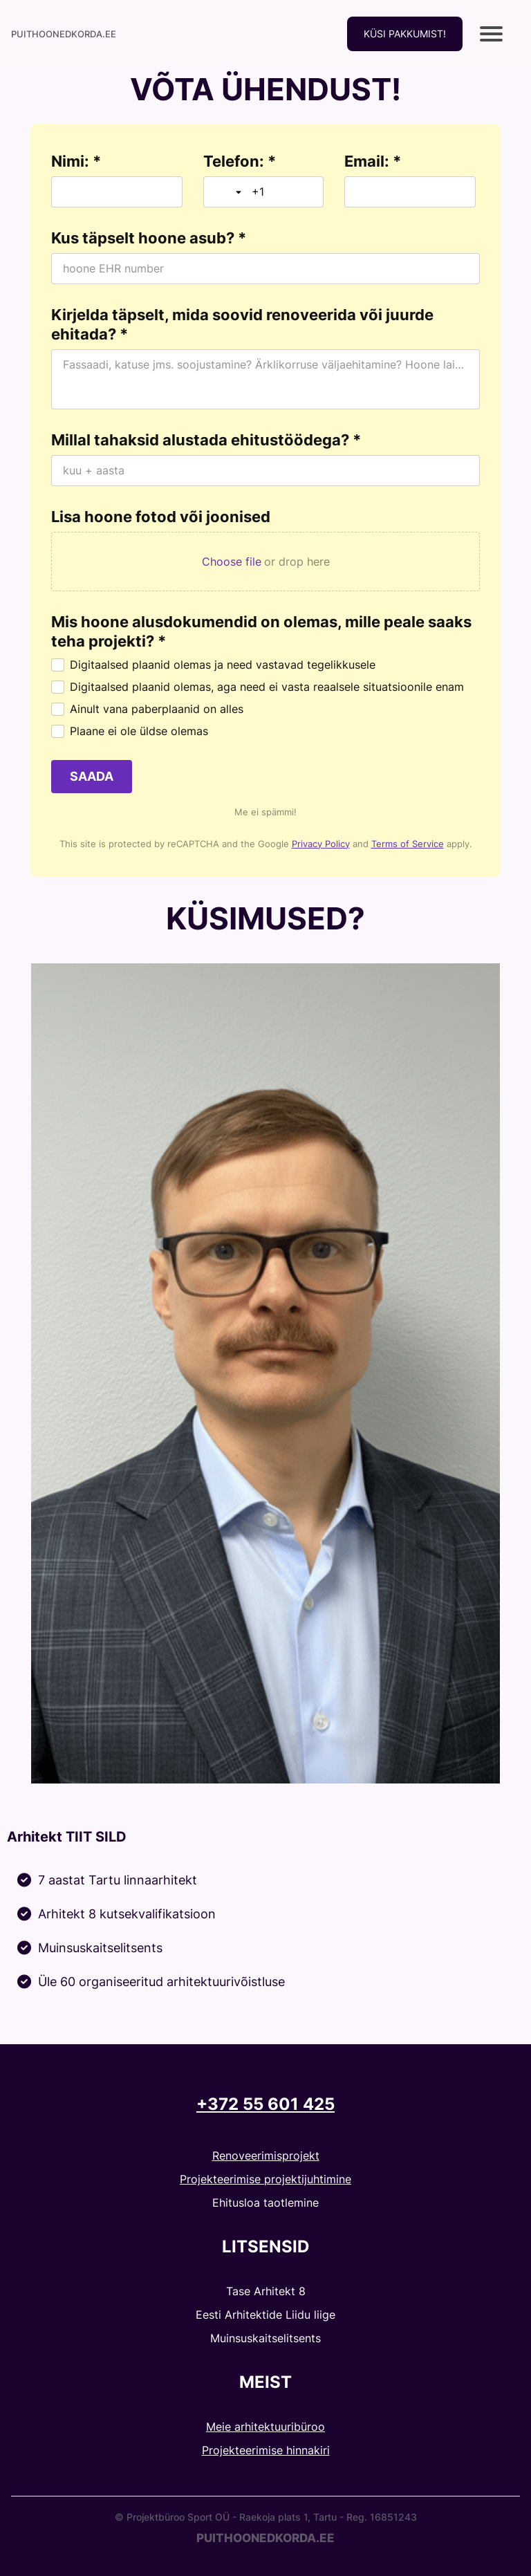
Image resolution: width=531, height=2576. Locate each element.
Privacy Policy (321, 843)
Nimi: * (76, 161)
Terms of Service (407, 843)
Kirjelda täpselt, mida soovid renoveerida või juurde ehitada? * (242, 324)
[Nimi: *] (117, 192)
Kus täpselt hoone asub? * (148, 238)
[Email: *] (410, 192)
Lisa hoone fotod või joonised (160, 517)
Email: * (372, 161)
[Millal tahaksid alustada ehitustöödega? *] (265, 470)
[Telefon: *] (282, 192)
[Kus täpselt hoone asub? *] (265, 268)
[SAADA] (91, 776)
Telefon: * (239, 161)
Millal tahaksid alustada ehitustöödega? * (206, 440)
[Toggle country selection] (229, 192)
